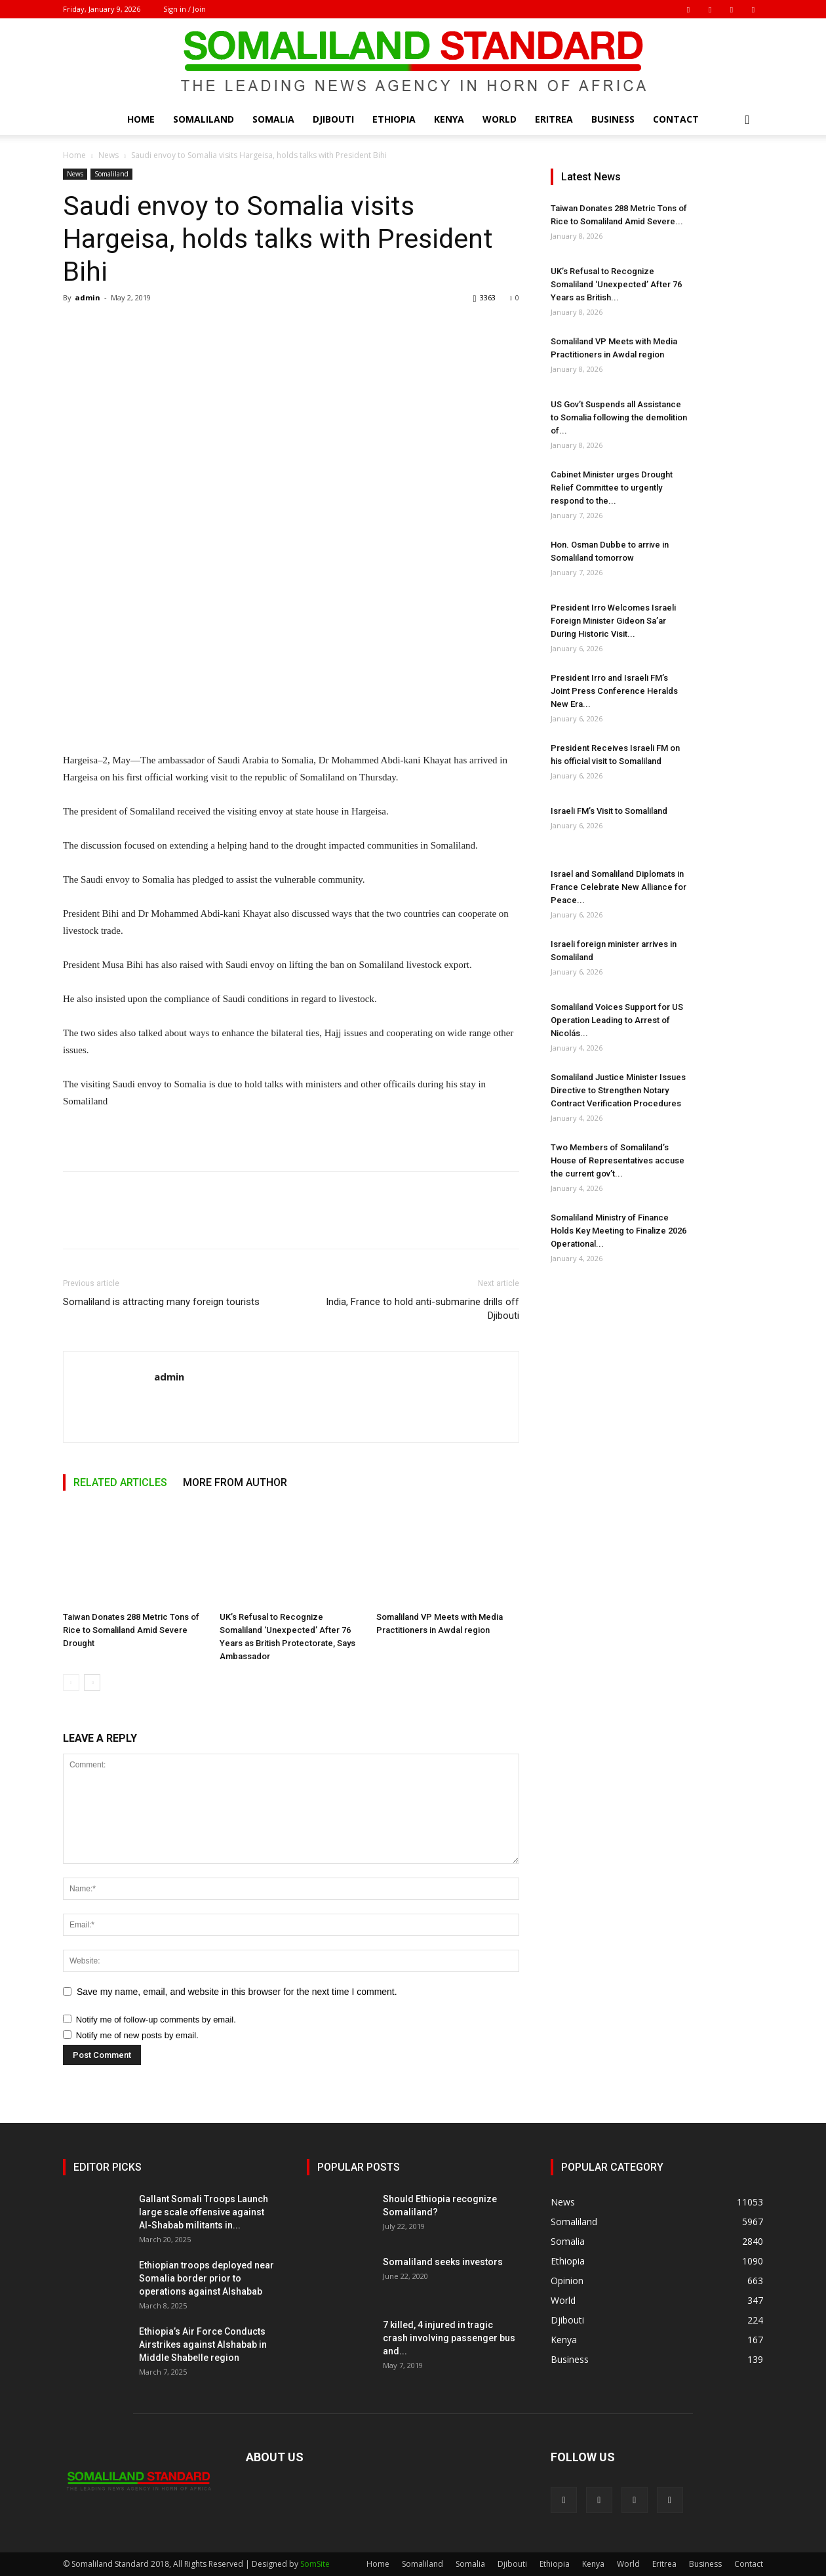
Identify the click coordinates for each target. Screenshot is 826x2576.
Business (613, 119)
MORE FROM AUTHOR (235, 1482)
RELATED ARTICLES (120, 1482)
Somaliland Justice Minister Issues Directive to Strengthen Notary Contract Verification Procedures (618, 1090)
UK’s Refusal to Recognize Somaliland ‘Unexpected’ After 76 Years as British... (616, 284)
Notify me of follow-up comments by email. (156, 2019)
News (108, 155)
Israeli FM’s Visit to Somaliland (609, 811)
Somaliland (203, 119)
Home (141, 119)
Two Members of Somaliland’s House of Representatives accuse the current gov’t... (617, 1160)
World (499, 119)
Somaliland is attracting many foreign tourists (161, 1302)
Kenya (449, 119)
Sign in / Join (184, 9)
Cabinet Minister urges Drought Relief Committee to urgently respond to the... (612, 488)
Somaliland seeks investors (443, 2262)
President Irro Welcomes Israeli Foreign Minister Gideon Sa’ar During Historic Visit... (613, 621)
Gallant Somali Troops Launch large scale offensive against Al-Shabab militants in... (203, 2212)
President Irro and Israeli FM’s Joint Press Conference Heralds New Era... (614, 691)
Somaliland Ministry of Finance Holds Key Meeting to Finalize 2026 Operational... (618, 1231)
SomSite (315, 2563)
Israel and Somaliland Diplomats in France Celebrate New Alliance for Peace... (618, 887)
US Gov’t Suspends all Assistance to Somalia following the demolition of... (619, 417)
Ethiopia (394, 119)
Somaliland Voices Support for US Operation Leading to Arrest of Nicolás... (617, 1020)
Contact (676, 119)
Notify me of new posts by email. (137, 2035)
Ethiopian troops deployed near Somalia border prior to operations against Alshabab (206, 2278)
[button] (747, 120)
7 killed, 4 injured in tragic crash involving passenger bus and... (449, 2338)
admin (87, 297)
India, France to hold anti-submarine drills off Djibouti (422, 1308)
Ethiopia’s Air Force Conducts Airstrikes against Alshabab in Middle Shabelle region (203, 2344)
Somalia (273, 119)
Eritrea (554, 119)
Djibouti (333, 119)
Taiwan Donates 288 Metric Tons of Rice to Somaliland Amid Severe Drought (131, 1630)
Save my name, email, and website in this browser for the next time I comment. (237, 1991)
